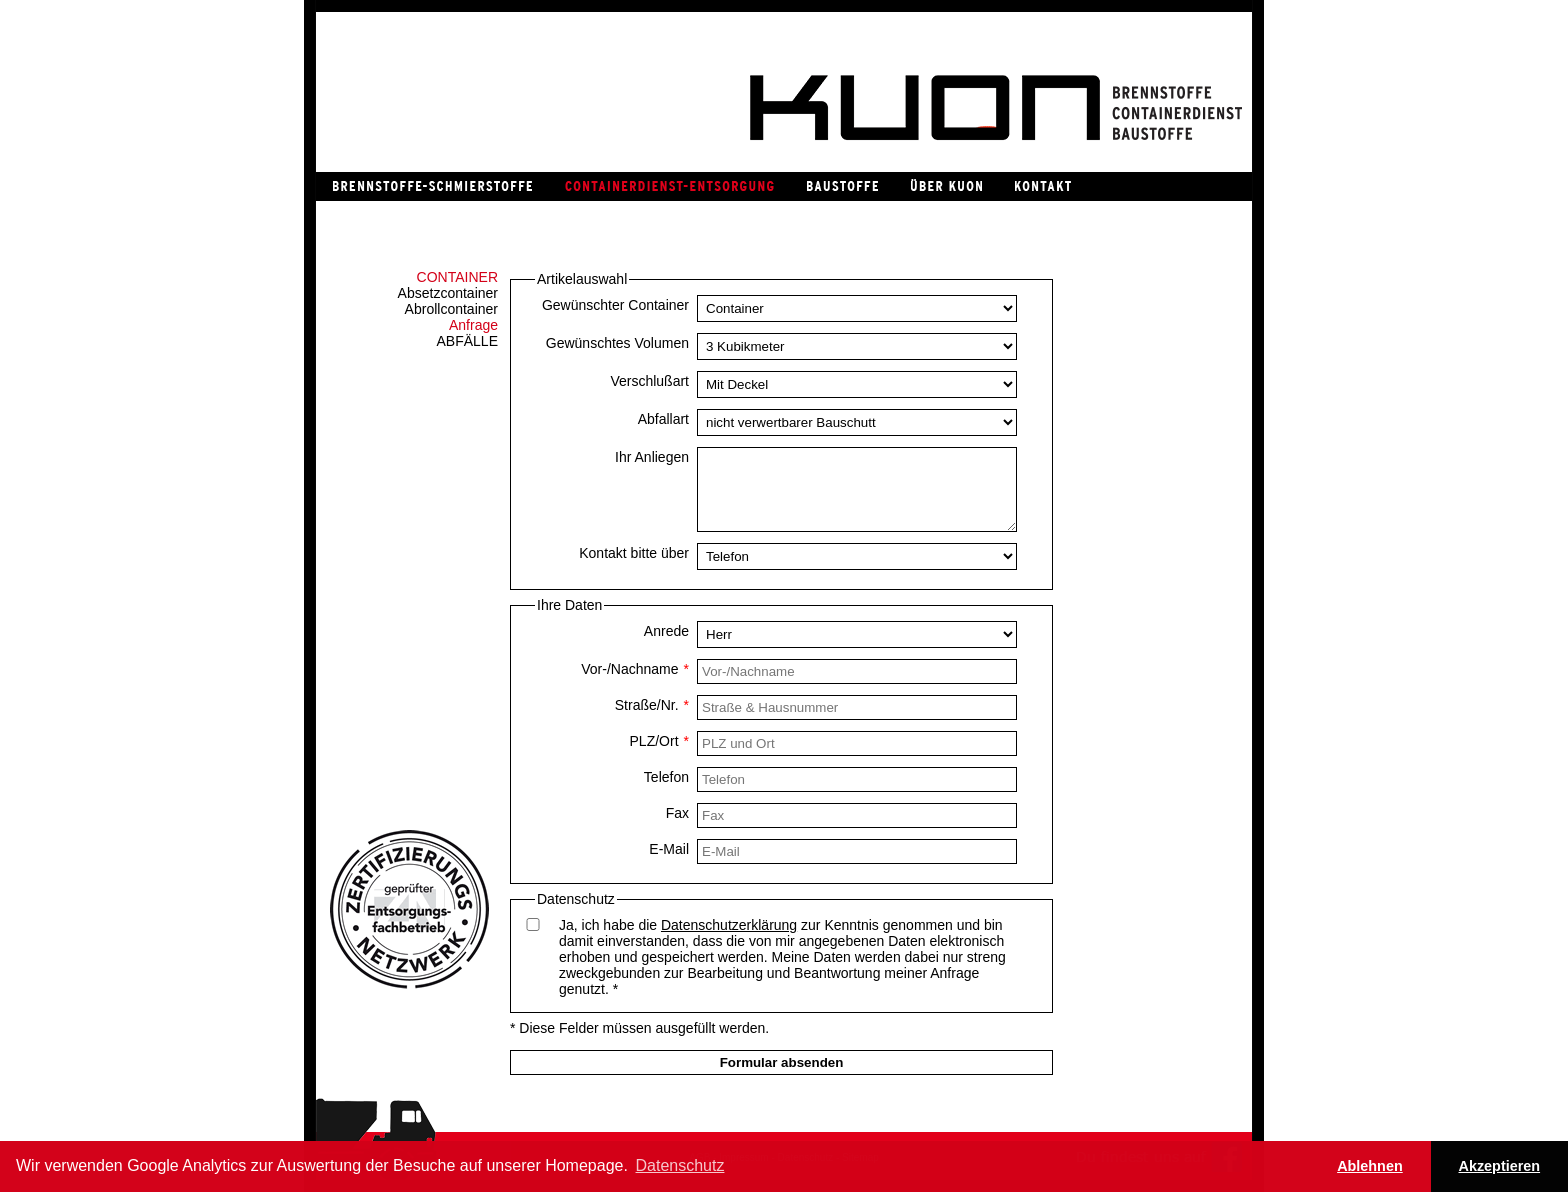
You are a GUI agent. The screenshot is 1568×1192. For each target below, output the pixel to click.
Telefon (666, 777)
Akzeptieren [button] (1500, 1166)
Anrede (666, 631)
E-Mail (669, 849)
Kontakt (1042, 186)
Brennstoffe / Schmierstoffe (432, 186)
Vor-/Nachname (635, 669)
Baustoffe (842, 186)
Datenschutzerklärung (729, 925)
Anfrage (473, 325)
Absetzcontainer (448, 293)
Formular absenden (782, 1062)
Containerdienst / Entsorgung (669, 186)
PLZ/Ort (659, 741)
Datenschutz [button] (680, 1165)
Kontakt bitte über (634, 553)
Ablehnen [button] (1370, 1166)
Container (457, 277)
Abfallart (663, 419)
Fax (677, 813)
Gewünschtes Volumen (617, 343)
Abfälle (467, 341)
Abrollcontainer (451, 309)
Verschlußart (649, 381)
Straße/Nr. (652, 705)
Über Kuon (946, 186)
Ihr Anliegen (652, 457)
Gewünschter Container (615, 305)
